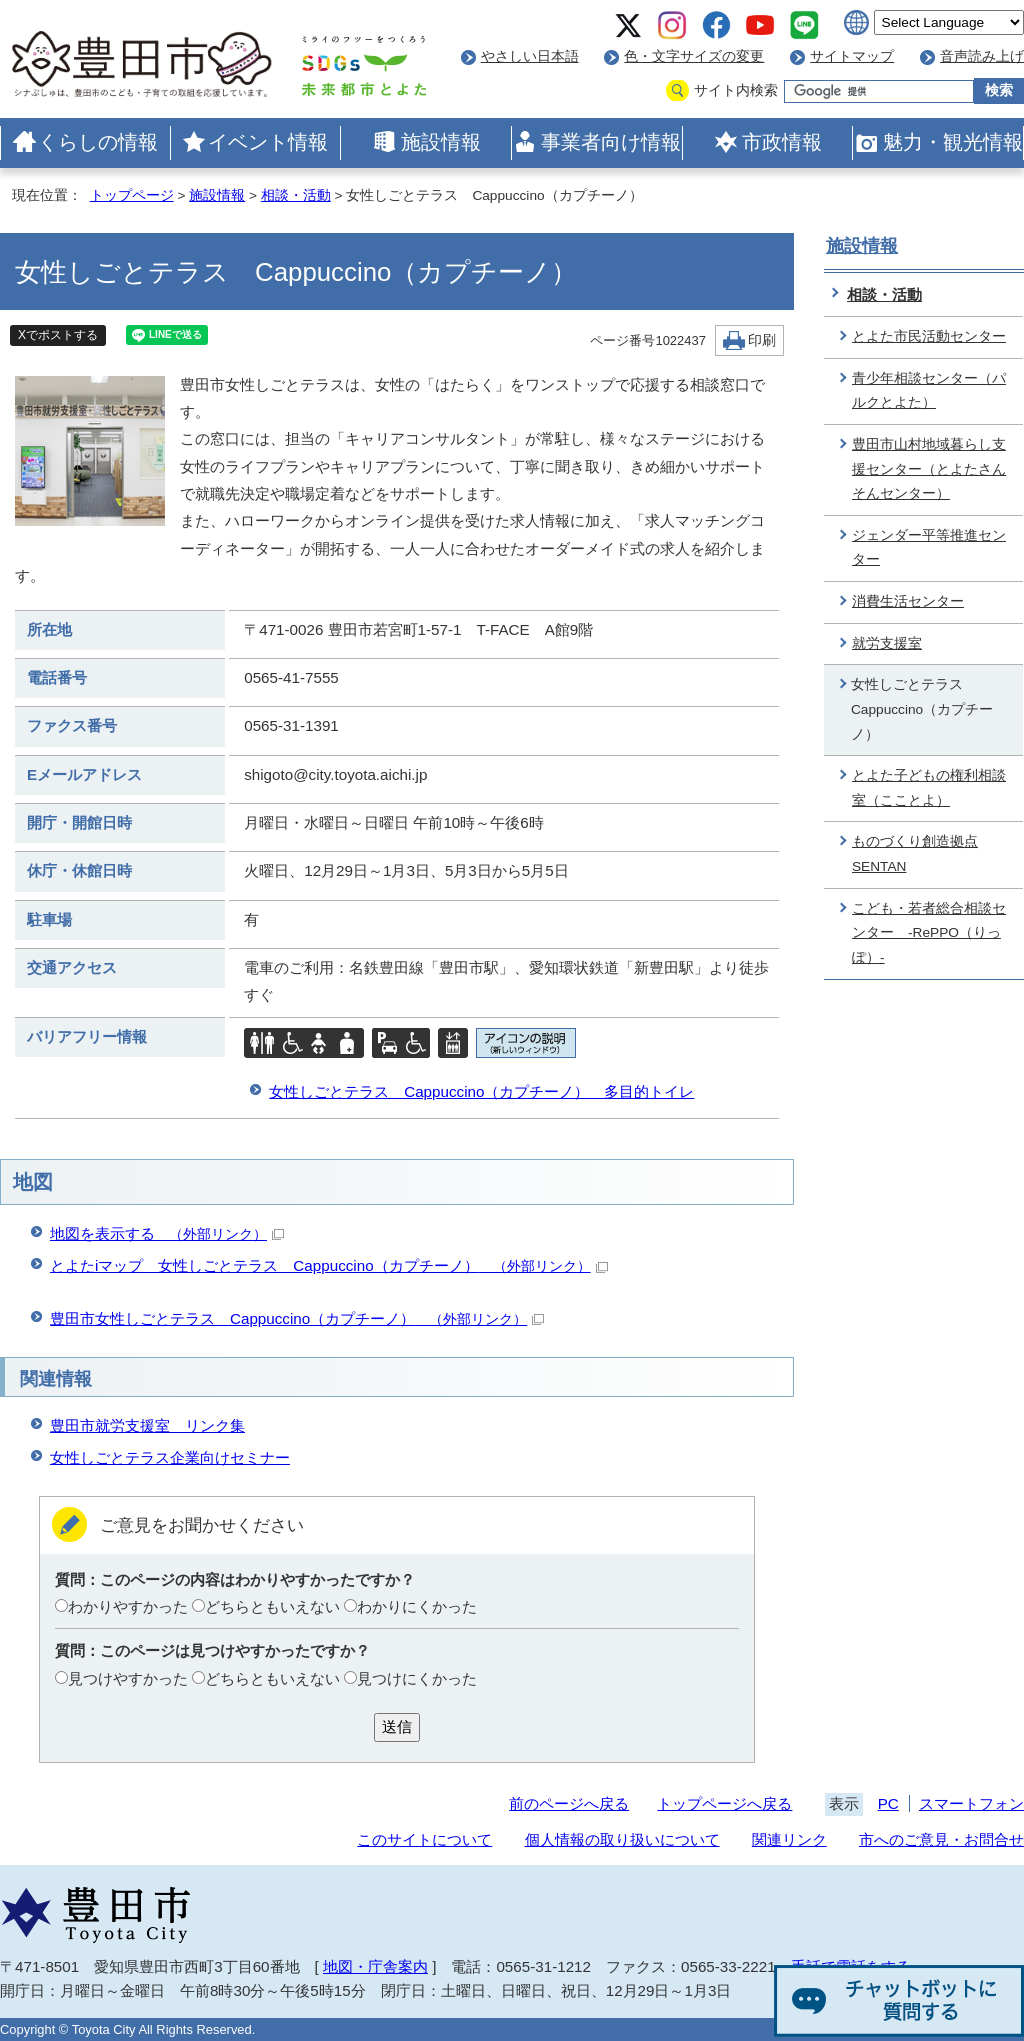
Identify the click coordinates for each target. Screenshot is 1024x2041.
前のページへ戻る (569, 1803)
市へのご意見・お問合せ (941, 1839)
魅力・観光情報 (953, 142)
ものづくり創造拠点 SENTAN (915, 854)
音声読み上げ (982, 56)
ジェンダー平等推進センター (929, 548)
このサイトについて (424, 1839)
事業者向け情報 (611, 142)
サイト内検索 (736, 90)
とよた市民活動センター (929, 336)
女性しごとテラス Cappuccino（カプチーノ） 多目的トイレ (481, 1091)
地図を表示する (167, 1233)
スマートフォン (971, 1803)
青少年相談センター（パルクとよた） (929, 391)
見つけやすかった (128, 1678)
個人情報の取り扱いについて (622, 1839)
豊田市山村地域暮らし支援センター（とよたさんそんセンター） (929, 469)
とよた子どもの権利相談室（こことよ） (929, 788)
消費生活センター (908, 601)
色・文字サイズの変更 (694, 56)
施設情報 (441, 142)
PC (888, 1803)
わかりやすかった (128, 1606)
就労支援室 (887, 643)
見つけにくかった (417, 1678)
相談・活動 (296, 195)
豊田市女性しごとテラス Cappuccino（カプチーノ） (297, 1318)
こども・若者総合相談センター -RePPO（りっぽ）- (929, 933)
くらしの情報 (98, 142)
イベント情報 (268, 142)
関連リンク (789, 1839)
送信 (397, 1726)
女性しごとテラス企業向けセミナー (170, 1457)
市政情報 (782, 142)
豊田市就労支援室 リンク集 (147, 1425)
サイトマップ (852, 56)
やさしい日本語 (530, 56)
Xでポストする (58, 335)
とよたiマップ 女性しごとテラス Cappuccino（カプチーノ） (329, 1265)
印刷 (762, 340)
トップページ (132, 195)
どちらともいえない (272, 1606)
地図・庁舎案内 (375, 1966)
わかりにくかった (417, 1606)
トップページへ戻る (724, 1803)
